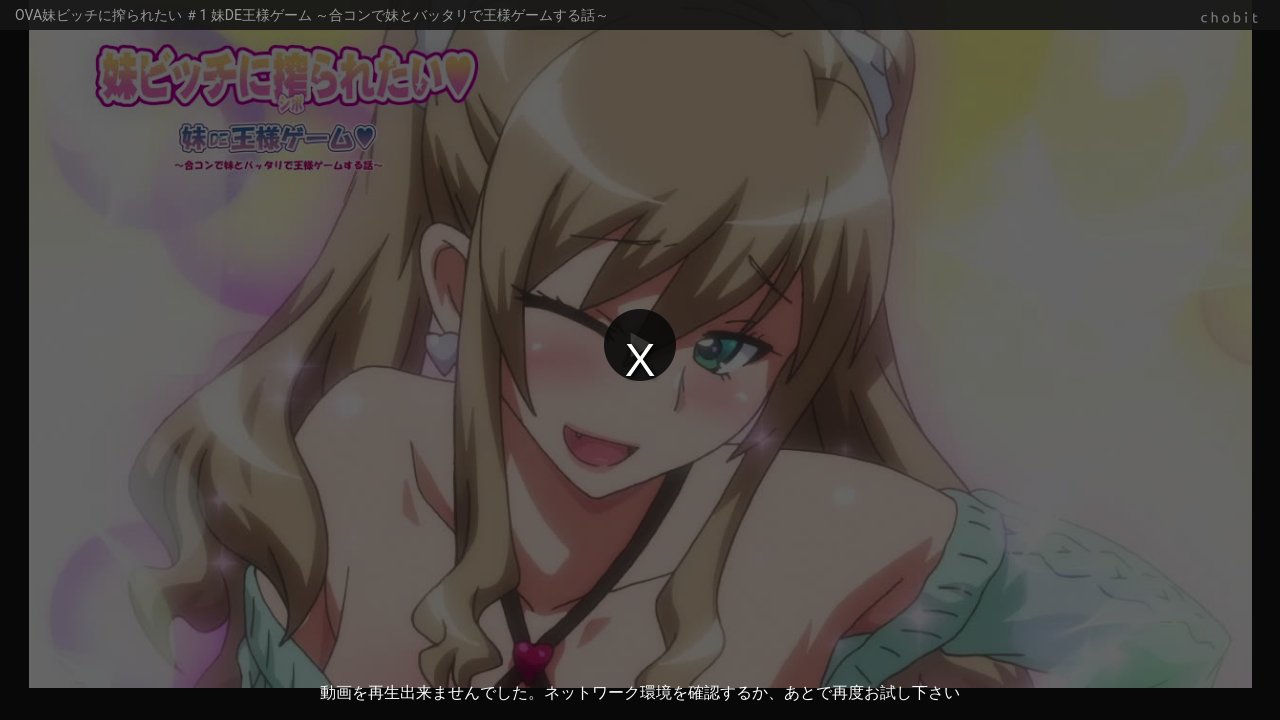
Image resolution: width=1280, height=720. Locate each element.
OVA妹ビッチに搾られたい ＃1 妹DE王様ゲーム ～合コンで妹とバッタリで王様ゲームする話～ (312, 15)
